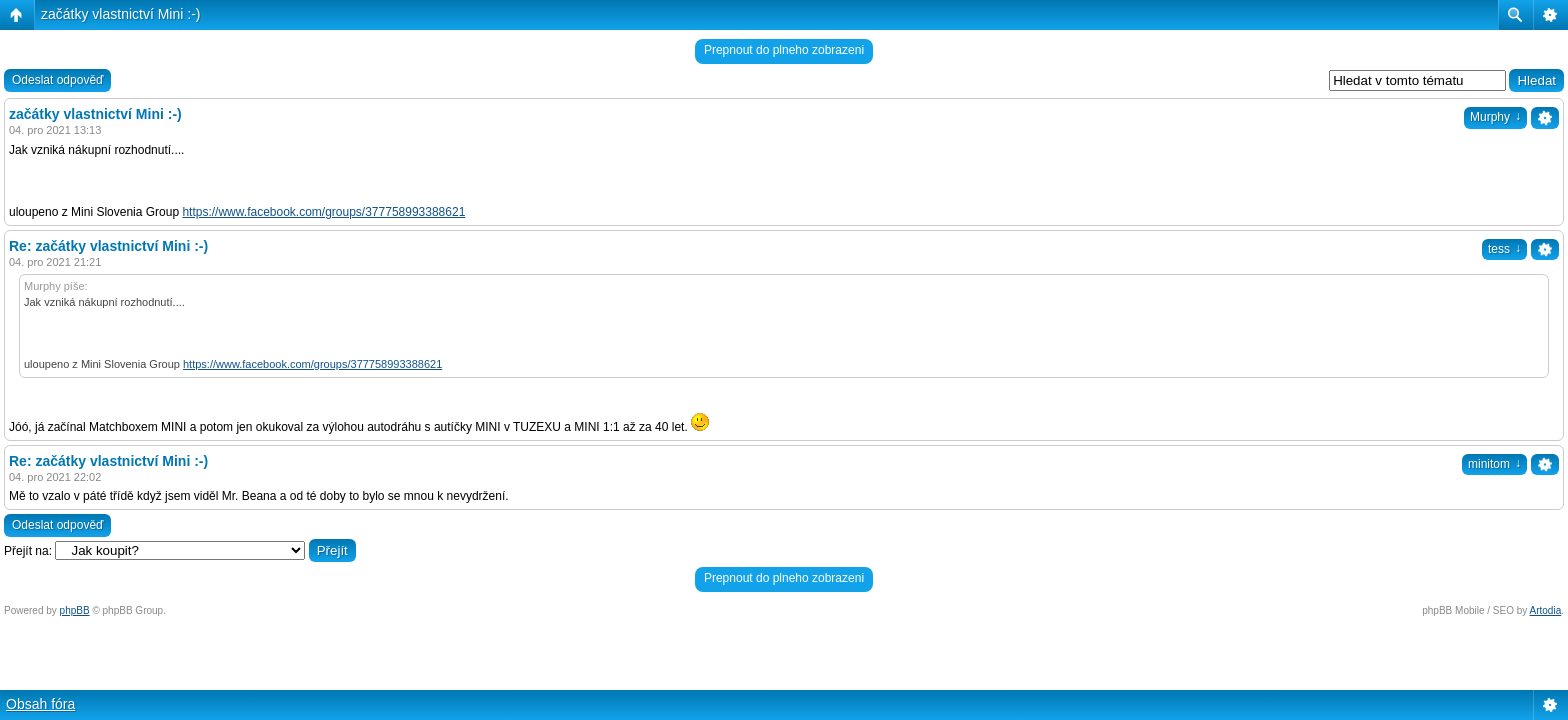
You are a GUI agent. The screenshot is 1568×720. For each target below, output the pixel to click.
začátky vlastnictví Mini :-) (120, 14)
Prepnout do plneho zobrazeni (784, 50)
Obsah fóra (40, 704)
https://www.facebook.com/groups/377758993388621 (323, 212)
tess (1504, 249)
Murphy (1495, 117)
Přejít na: (28, 551)
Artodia (1546, 610)
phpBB (75, 610)
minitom (1494, 464)
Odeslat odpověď (57, 80)
